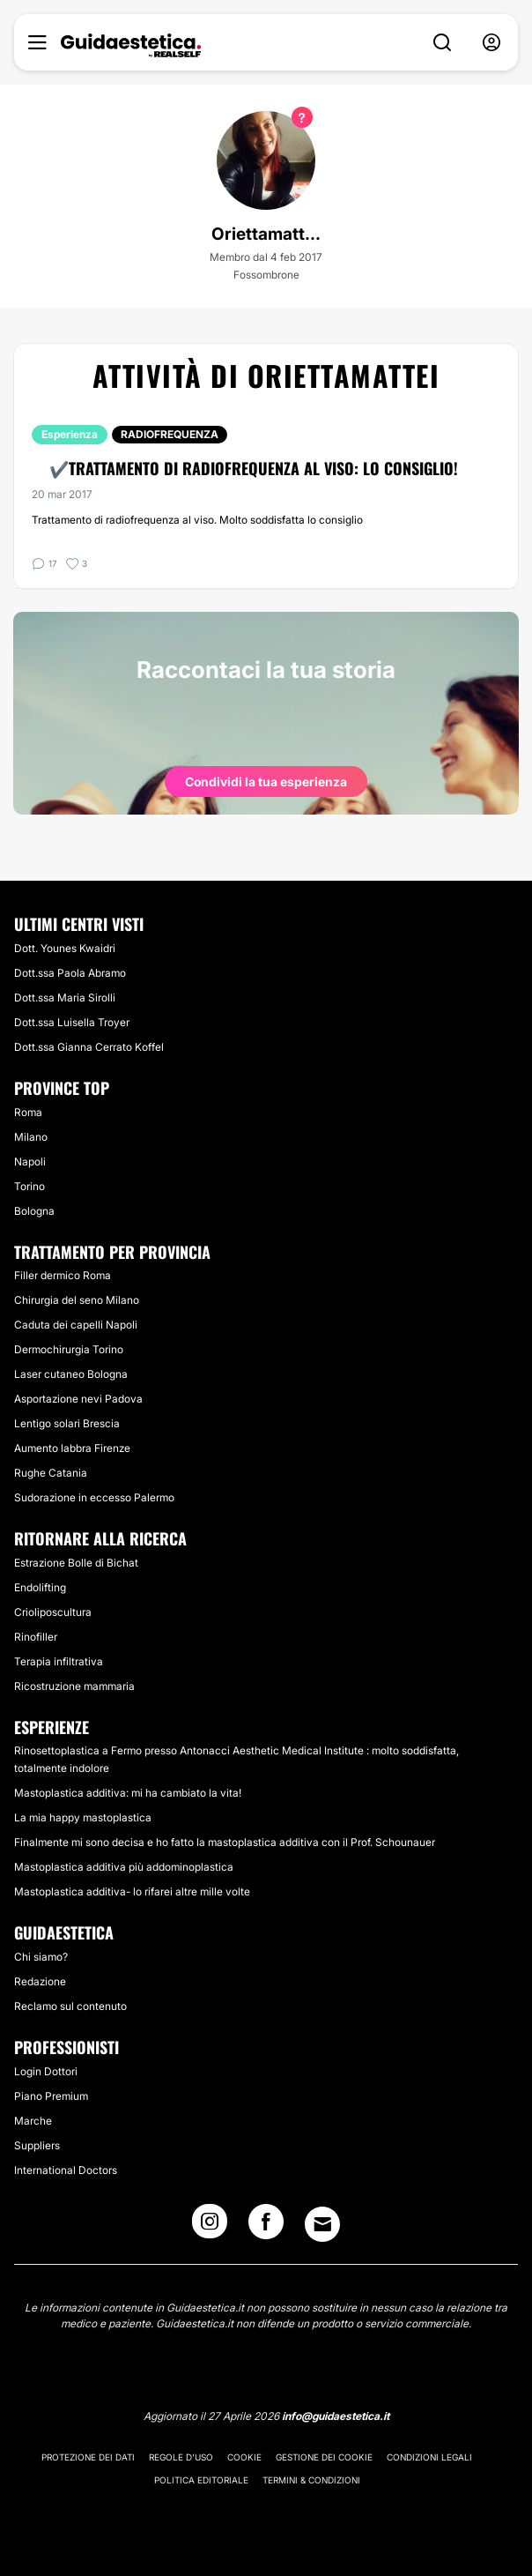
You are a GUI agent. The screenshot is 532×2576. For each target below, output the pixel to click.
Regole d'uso (181, 2457)
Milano (31, 1136)
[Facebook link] (266, 2227)
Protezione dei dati (88, 2457)
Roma (28, 1112)
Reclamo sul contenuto (70, 2006)
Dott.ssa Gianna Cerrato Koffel (89, 1046)
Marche (33, 2120)
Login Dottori (46, 2071)
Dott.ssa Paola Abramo (70, 972)
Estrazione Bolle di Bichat (76, 1562)
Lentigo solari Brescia (67, 1423)
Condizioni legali (429, 2457)
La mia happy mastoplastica (82, 1817)
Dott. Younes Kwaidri (64, 948)
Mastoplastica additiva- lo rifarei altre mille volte (132, 1891)
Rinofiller (35, 1636)
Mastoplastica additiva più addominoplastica (123, 1866)
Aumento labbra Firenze (72, 1448)
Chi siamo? (41, 1956)
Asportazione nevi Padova (78, 1398)
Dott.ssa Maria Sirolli (64, 997)
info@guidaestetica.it (335, 2416)
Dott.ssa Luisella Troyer (71, 1022)
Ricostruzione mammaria (74, 1686)
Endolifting (40, 1587)
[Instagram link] (209, 2227)
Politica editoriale (201, 2480)
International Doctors (65, 2170)
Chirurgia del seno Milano (76, 1300)
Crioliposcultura (53, 1612)
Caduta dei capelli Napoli (75, 1324)
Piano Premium (51, 2096)
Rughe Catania (50, 1472)
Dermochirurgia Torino (68, 1349)
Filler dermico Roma (62, 1275)
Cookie (244, 2457)
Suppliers (37, 2145)
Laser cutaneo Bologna (71, 1374)
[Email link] (322, 2224)
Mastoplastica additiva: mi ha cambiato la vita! (127, 1792)
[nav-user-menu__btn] (491, 43)
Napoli (30, 1161)
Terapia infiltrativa (58, 1661)
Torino (29, 1186)
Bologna (34, 1210)
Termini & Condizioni (311, 2480)
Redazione (40, 1981)
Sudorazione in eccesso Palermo (94, 1497)
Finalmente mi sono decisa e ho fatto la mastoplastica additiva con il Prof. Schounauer (224, 1842)
